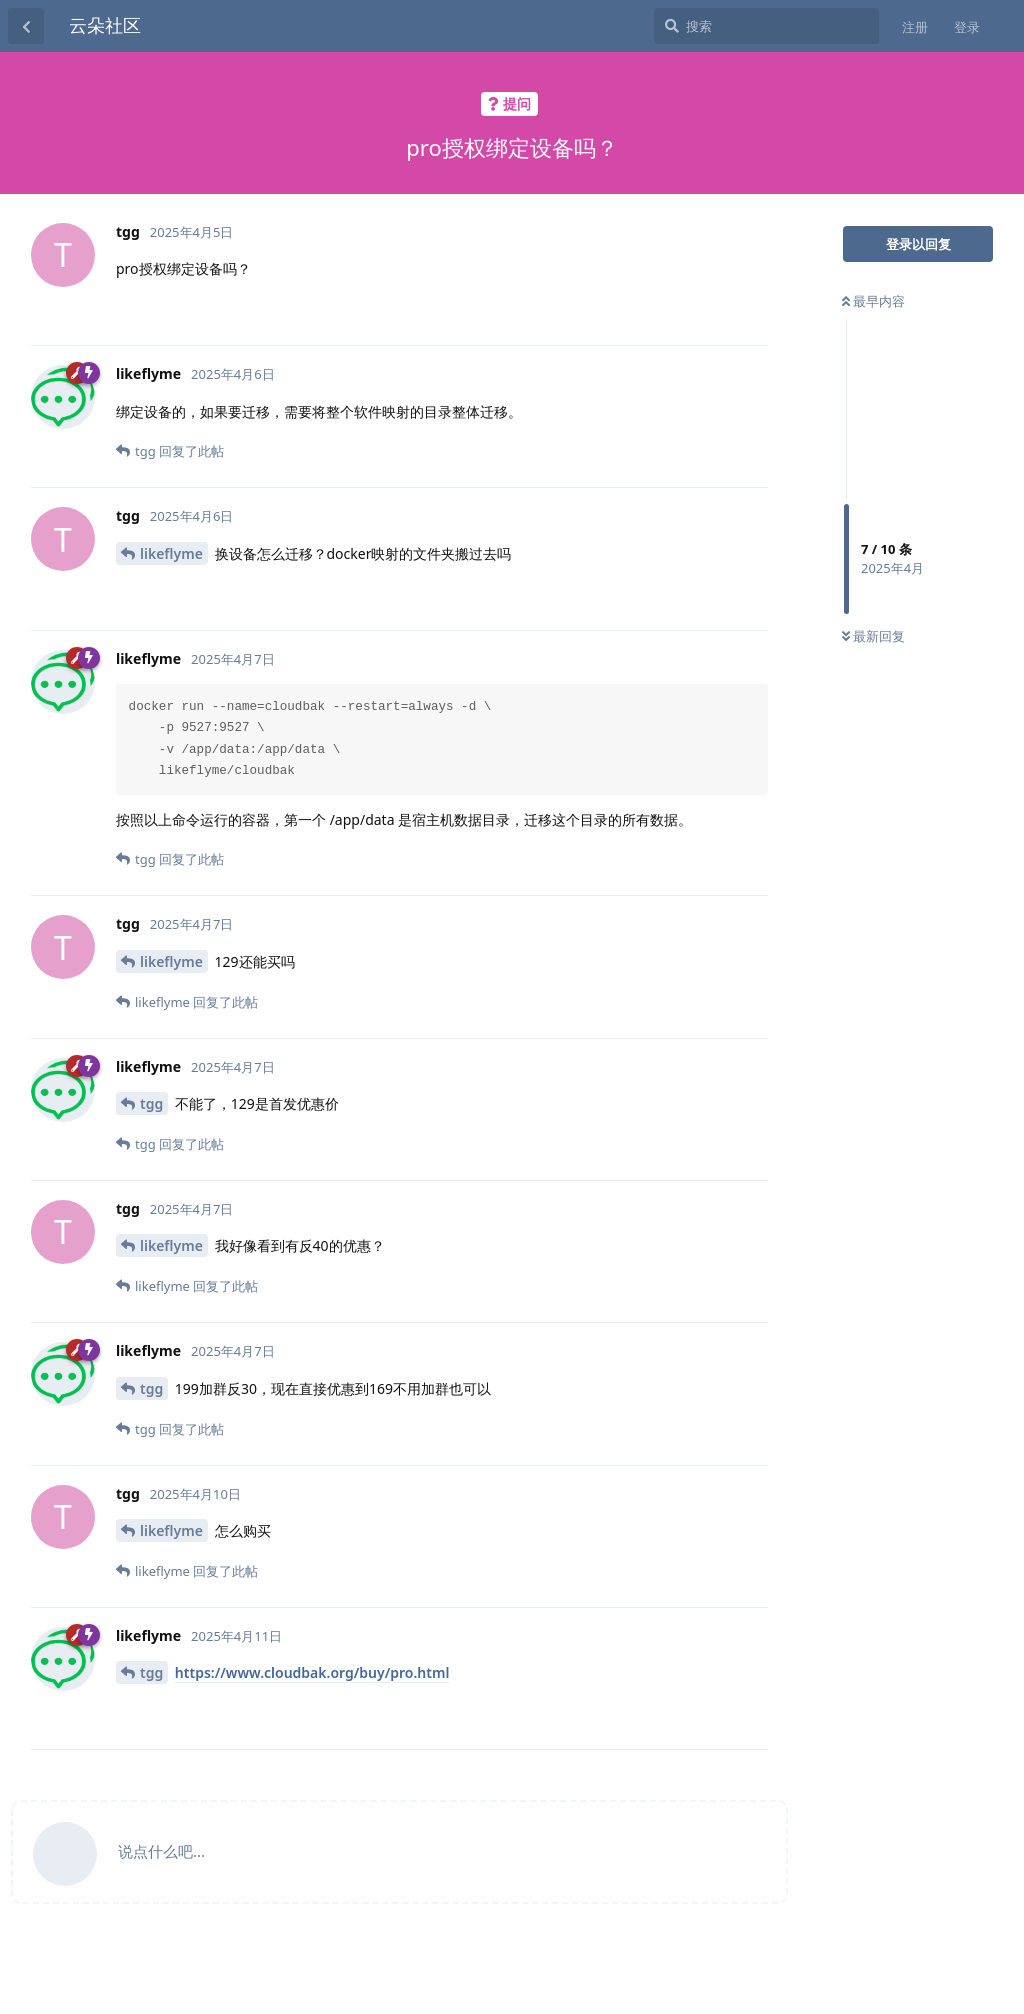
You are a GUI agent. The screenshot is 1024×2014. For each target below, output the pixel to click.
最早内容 (873, 301)
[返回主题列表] (26, 26)
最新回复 (873, 636)
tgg (151, 1103)
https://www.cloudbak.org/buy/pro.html (312, 1672)
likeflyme (171, 553)
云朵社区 (105, 25)
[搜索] (766, 26)
